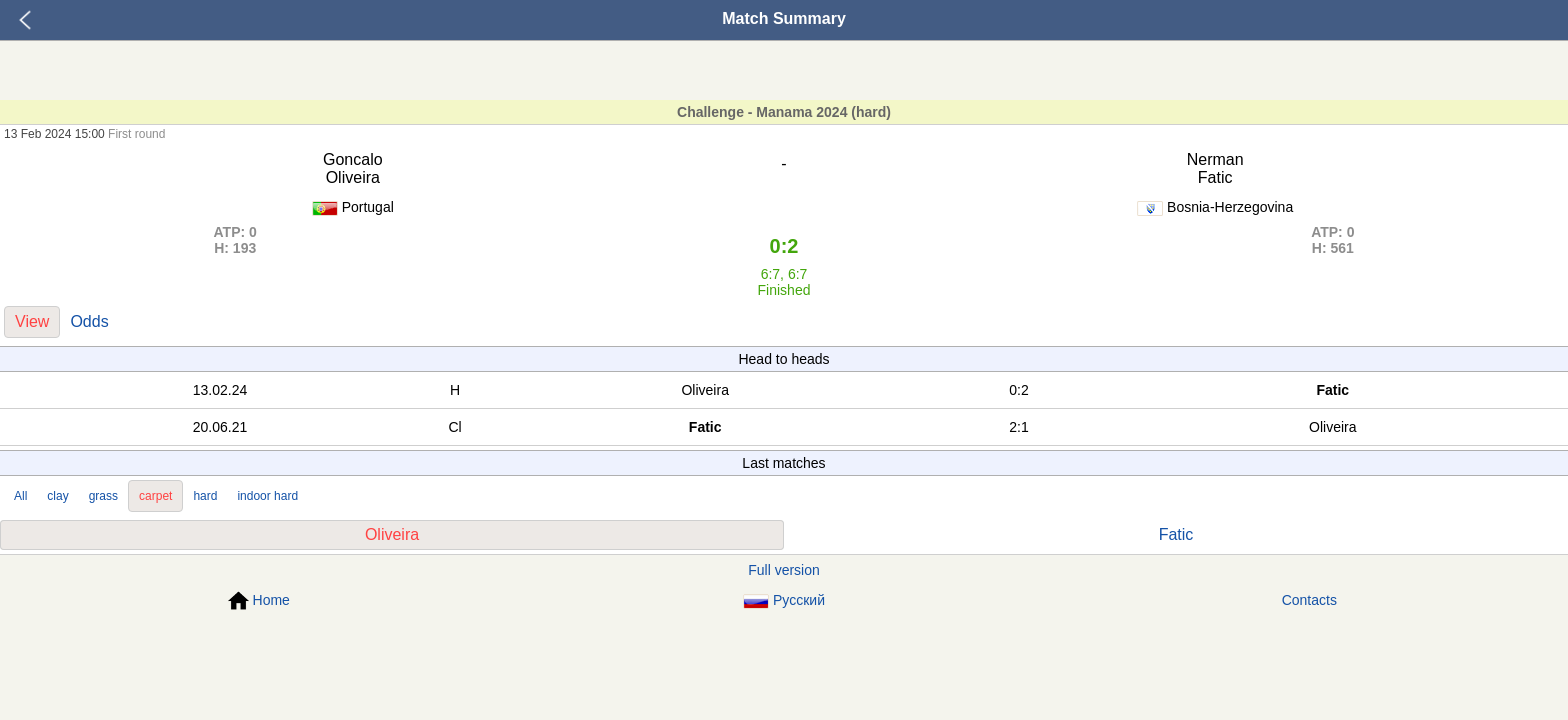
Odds (89, 321)
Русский (784, 600)
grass (103, 496)
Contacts (1309, 600)
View (32, 321)
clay (57, 496)
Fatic (1176, 534)
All (20, 496)
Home (259, 601)
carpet (155, 496)
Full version (784, 570)
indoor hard (267, 496)
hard (205, 496)
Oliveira (392, 534)
